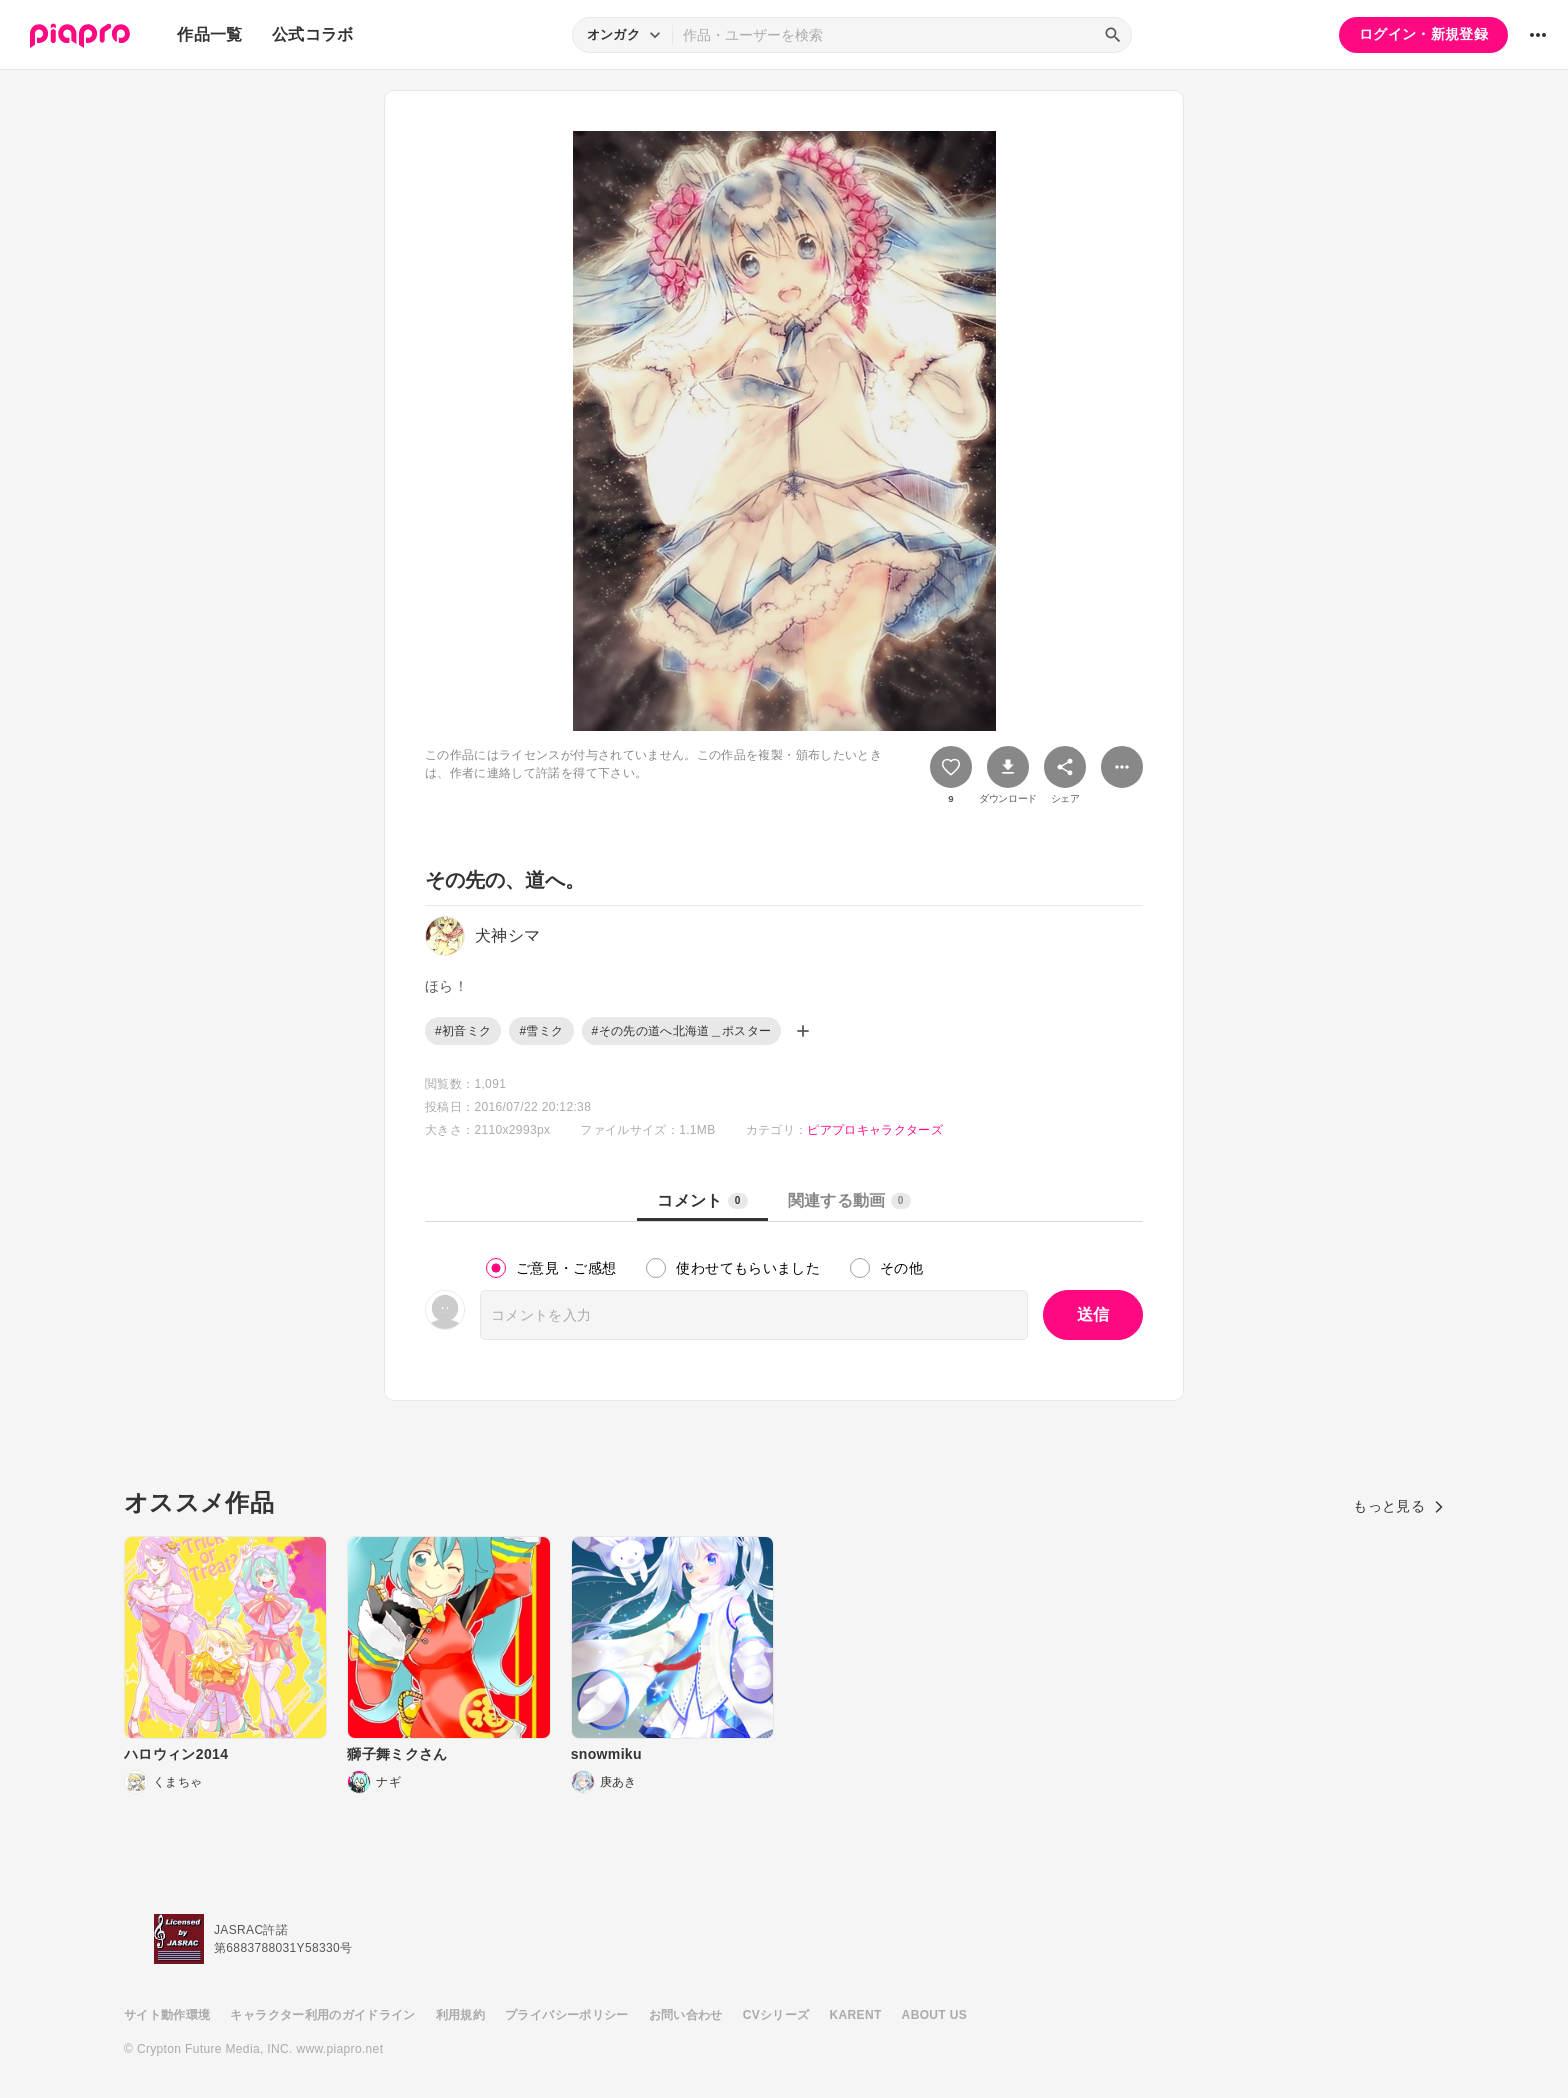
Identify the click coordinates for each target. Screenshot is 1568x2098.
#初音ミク (463, 1031)
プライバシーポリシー (567, 2015)
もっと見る (1398, 1506)
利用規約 (460, 2015)
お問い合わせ (686, 2015)
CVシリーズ (776, 2015)
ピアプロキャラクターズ (875, 1130)
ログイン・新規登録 (1423, 34)
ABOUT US (934, 2015)
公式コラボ (313, 34)
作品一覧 (209, 34)
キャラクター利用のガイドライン (322, 2015)
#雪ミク (541, 1031)
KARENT (856, 2015)
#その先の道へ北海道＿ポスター (682, 1031)
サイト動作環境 (167, 2015)
